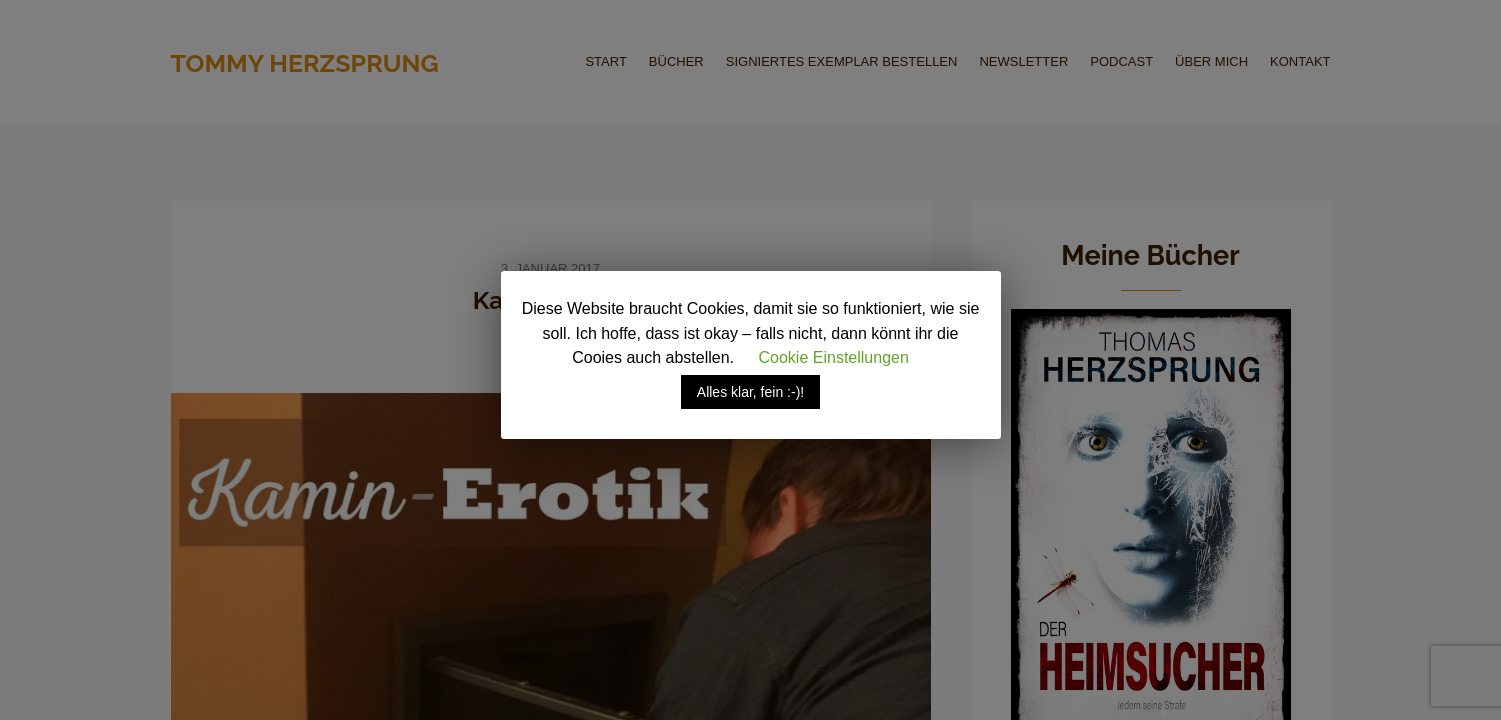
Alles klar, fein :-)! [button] (750, 392)
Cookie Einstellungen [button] (834, 357)
